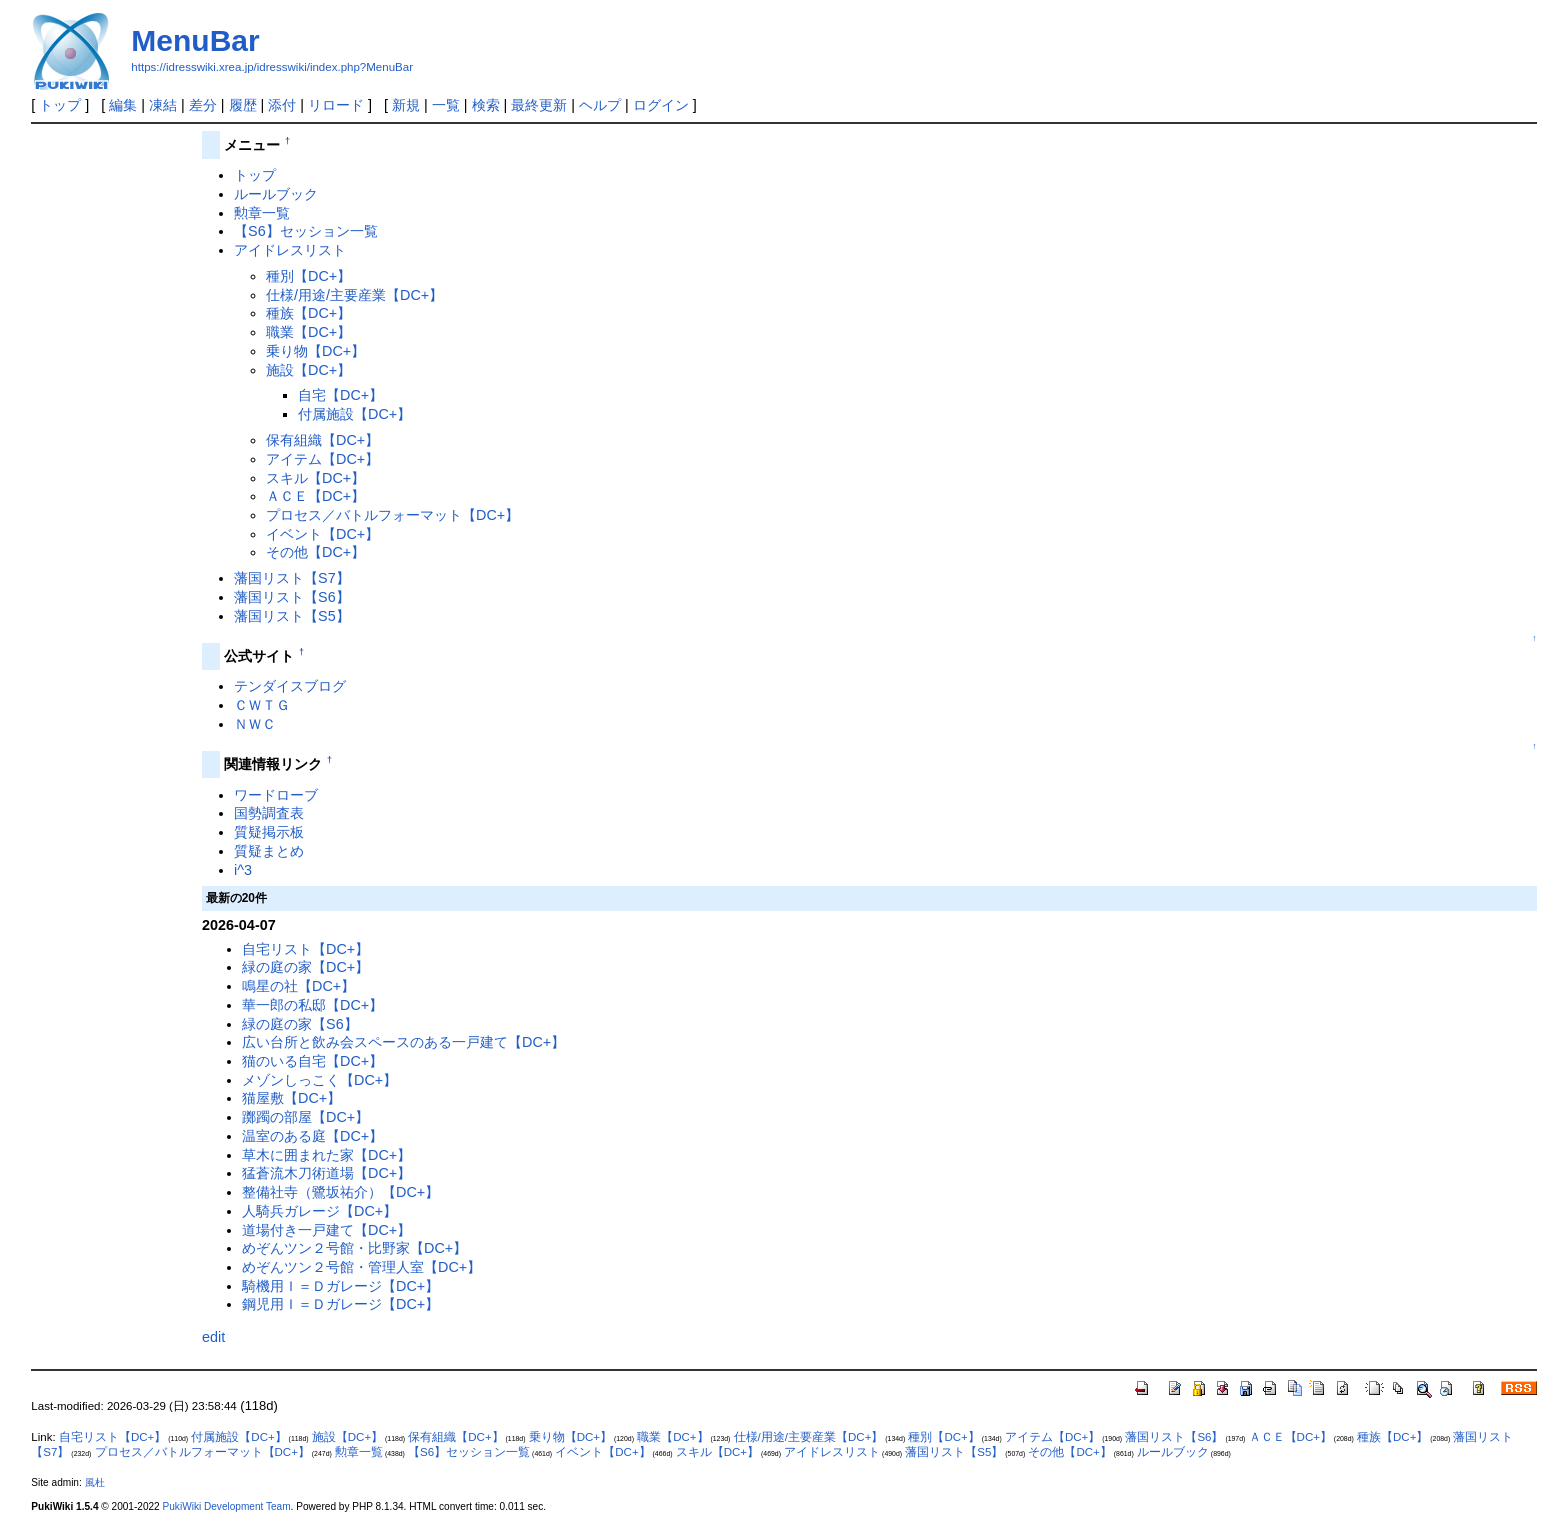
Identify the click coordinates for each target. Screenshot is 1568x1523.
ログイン (661, 105)
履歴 (243, 105)
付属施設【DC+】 (354, 414)
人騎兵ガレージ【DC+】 (319, 1211)
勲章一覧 (262, 213)
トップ (60, 105)
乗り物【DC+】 (315, 351)
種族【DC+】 (308, 313)
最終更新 (539, 105)
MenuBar (195, 40)
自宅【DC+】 (340, 395)
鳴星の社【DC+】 (298, 986)
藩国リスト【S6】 (292, 597)
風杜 (95, 1482)
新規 (406, 105)
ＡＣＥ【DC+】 (315, 496)
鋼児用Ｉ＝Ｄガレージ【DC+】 (340, 1304)
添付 (282, 105)
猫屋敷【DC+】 (291, 1098)
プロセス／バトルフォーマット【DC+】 (392, 515)
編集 (123, 105)
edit (213, 1337)
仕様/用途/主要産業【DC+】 (354, 295)
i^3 (243, 870)
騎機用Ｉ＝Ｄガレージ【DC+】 (340, 1286)
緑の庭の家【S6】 (300, 1024)
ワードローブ (276, 795)
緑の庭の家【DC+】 (305, 967)
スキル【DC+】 (315, 478)
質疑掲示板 (269, 832)
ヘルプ (600, 105)
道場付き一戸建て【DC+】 (326, 1230)
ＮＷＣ (255, 724)
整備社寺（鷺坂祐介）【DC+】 (340, 1192)
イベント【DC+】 (322, 534)
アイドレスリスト (290, 250)
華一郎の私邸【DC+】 (312, 1005)
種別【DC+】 (308, 276)
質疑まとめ (269, 851)
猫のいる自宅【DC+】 (312, 1061)
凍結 (163, 105)
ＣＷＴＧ (262, 705)
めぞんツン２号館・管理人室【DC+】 (361, 1267)
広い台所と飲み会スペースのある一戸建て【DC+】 (403, 1042)
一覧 (446, 105)
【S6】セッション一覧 (306, 231)
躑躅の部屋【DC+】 (305, 1117)
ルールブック (276, 194)
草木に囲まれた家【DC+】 (326, 1155)
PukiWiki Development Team (227, 1506)
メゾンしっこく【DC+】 (319, 1080)
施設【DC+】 (308, 370)
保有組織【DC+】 (322, 440)
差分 (203, 105)
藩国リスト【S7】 (292, 578)
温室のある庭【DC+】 (312, 1136)
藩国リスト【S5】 (292, 616)
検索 (486, 105)
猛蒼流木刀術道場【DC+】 (326, 1173)
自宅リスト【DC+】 (305, 949)
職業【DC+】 (308, 332)
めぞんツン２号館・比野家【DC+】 (354, 1248)
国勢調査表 (269, 813)
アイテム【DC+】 (322, 459)
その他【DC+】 (315, 552)
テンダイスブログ (290, 686)
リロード (336, 105)
